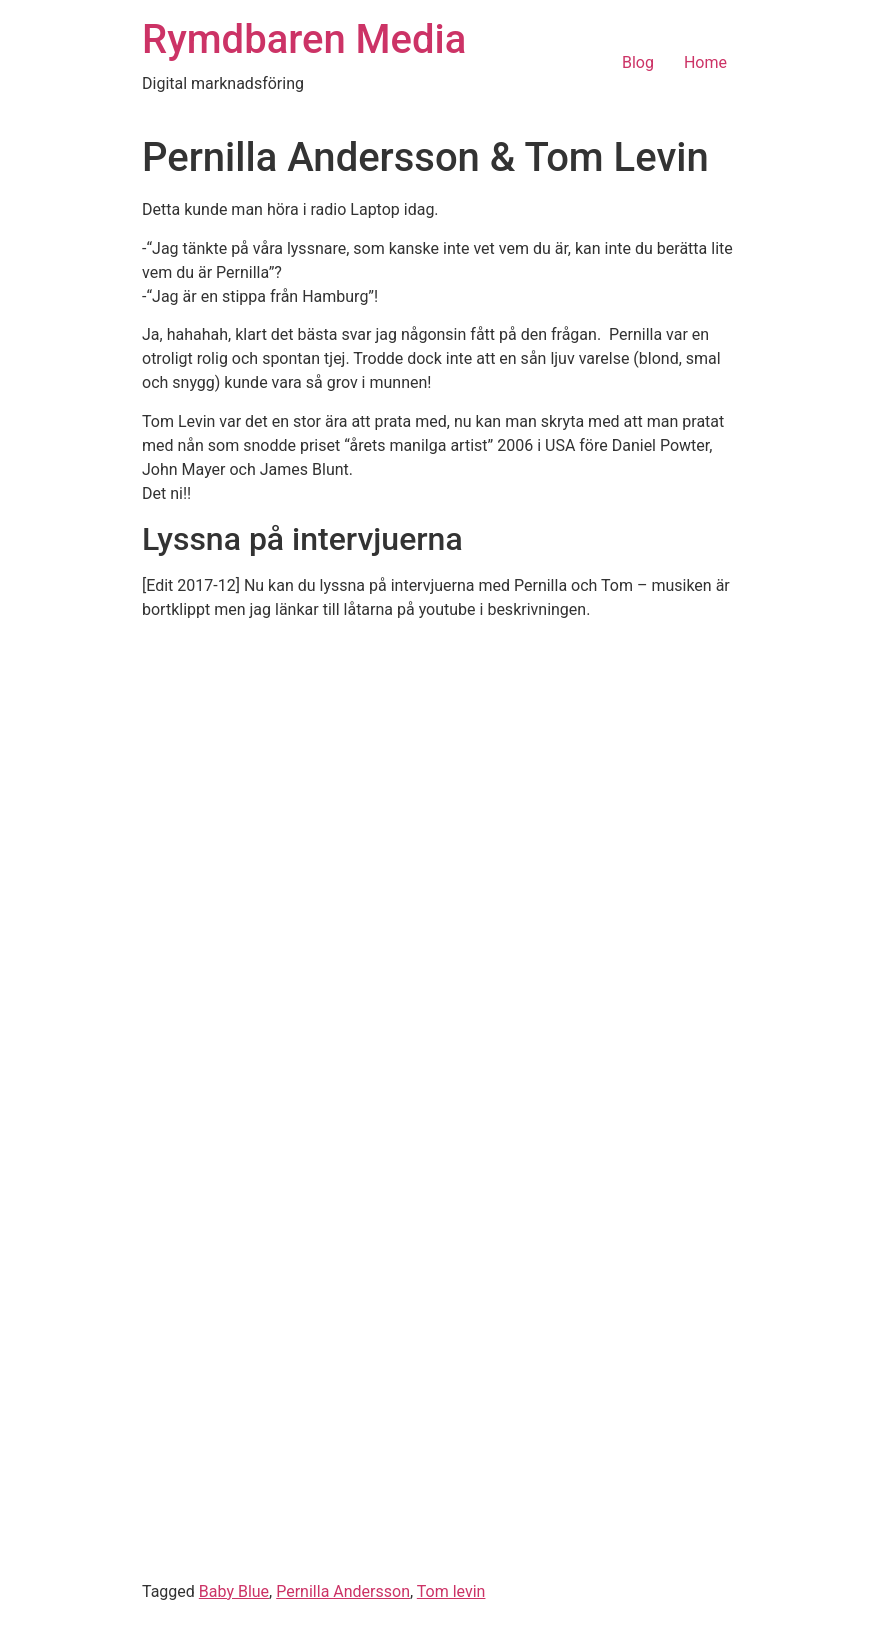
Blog (638, 62)
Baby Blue (234, 1591)
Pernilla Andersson (343, 1591)
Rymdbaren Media (304, 39)
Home (705, 62)
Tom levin (451, 1591)
